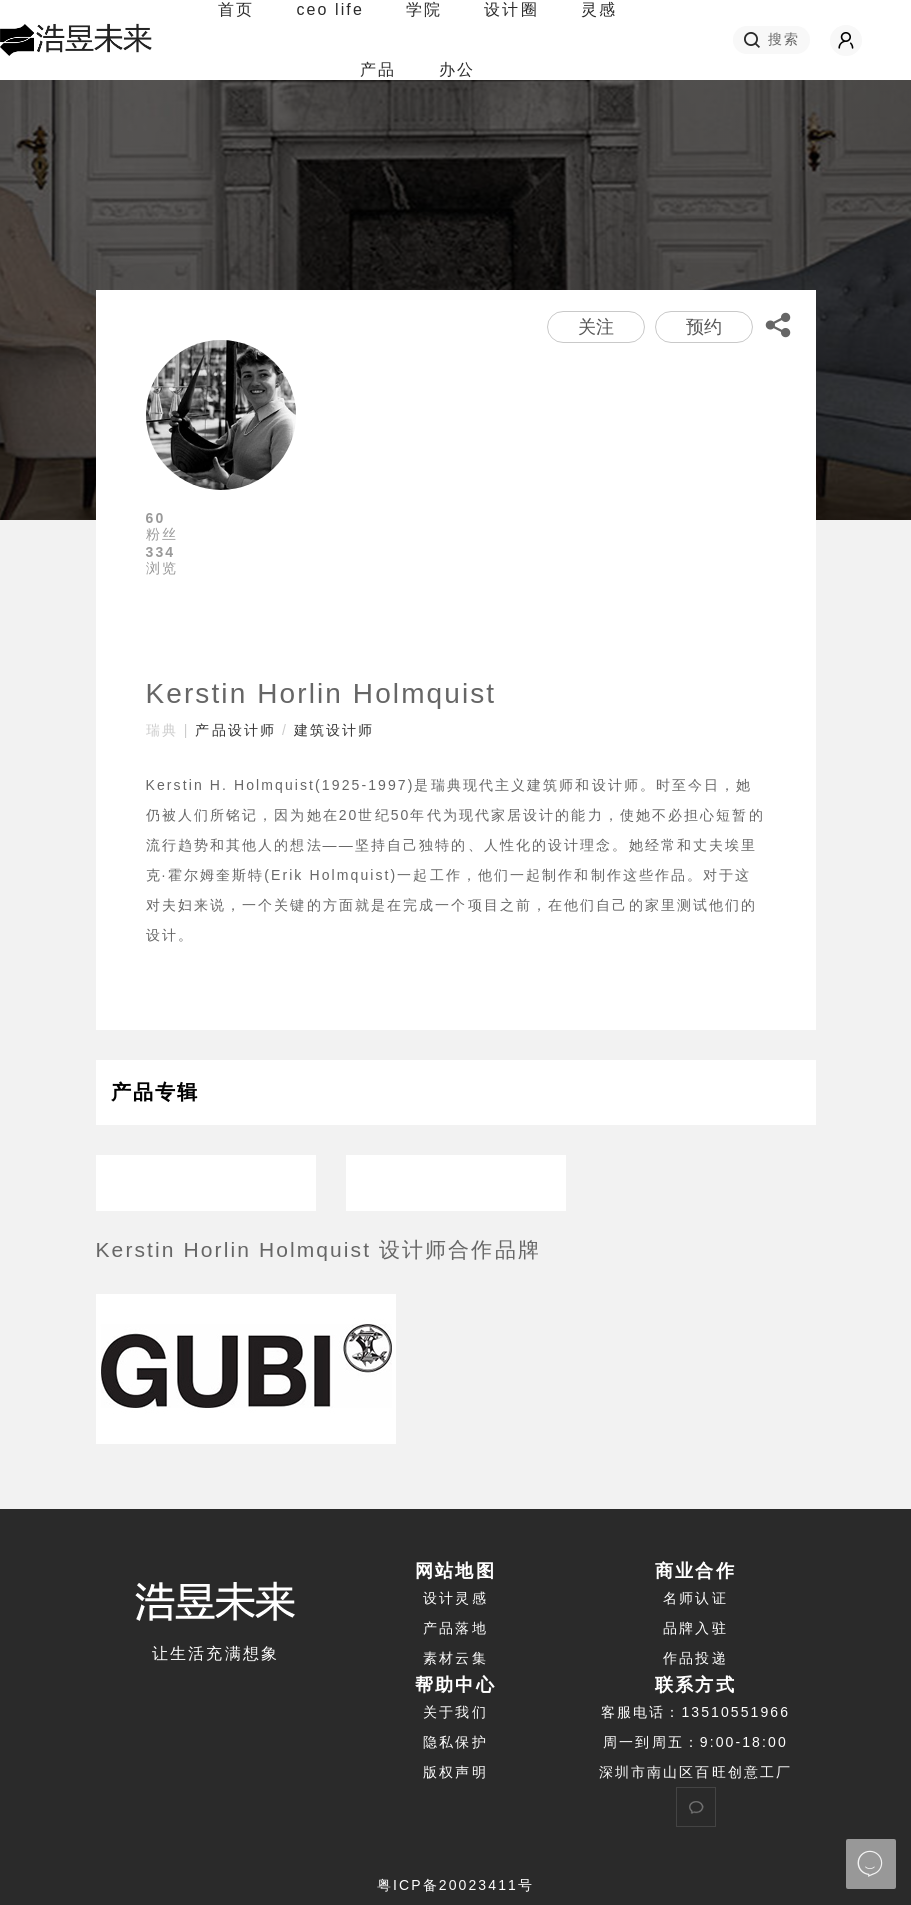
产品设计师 (235, 730)
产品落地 (455, 1628)
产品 (378, 69)
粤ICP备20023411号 (455, 1885)
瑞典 (162, 730)
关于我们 (455, 1712)
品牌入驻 (695, 1628)
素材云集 (455, 1658)
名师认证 (695, 1598)
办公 (457, 69)
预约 (704, 327)
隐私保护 (455, 1742)
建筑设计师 (334, 730)
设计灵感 (455, 1598)
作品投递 (695, 1658)
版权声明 (455, 1772)
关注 (596, 327)
